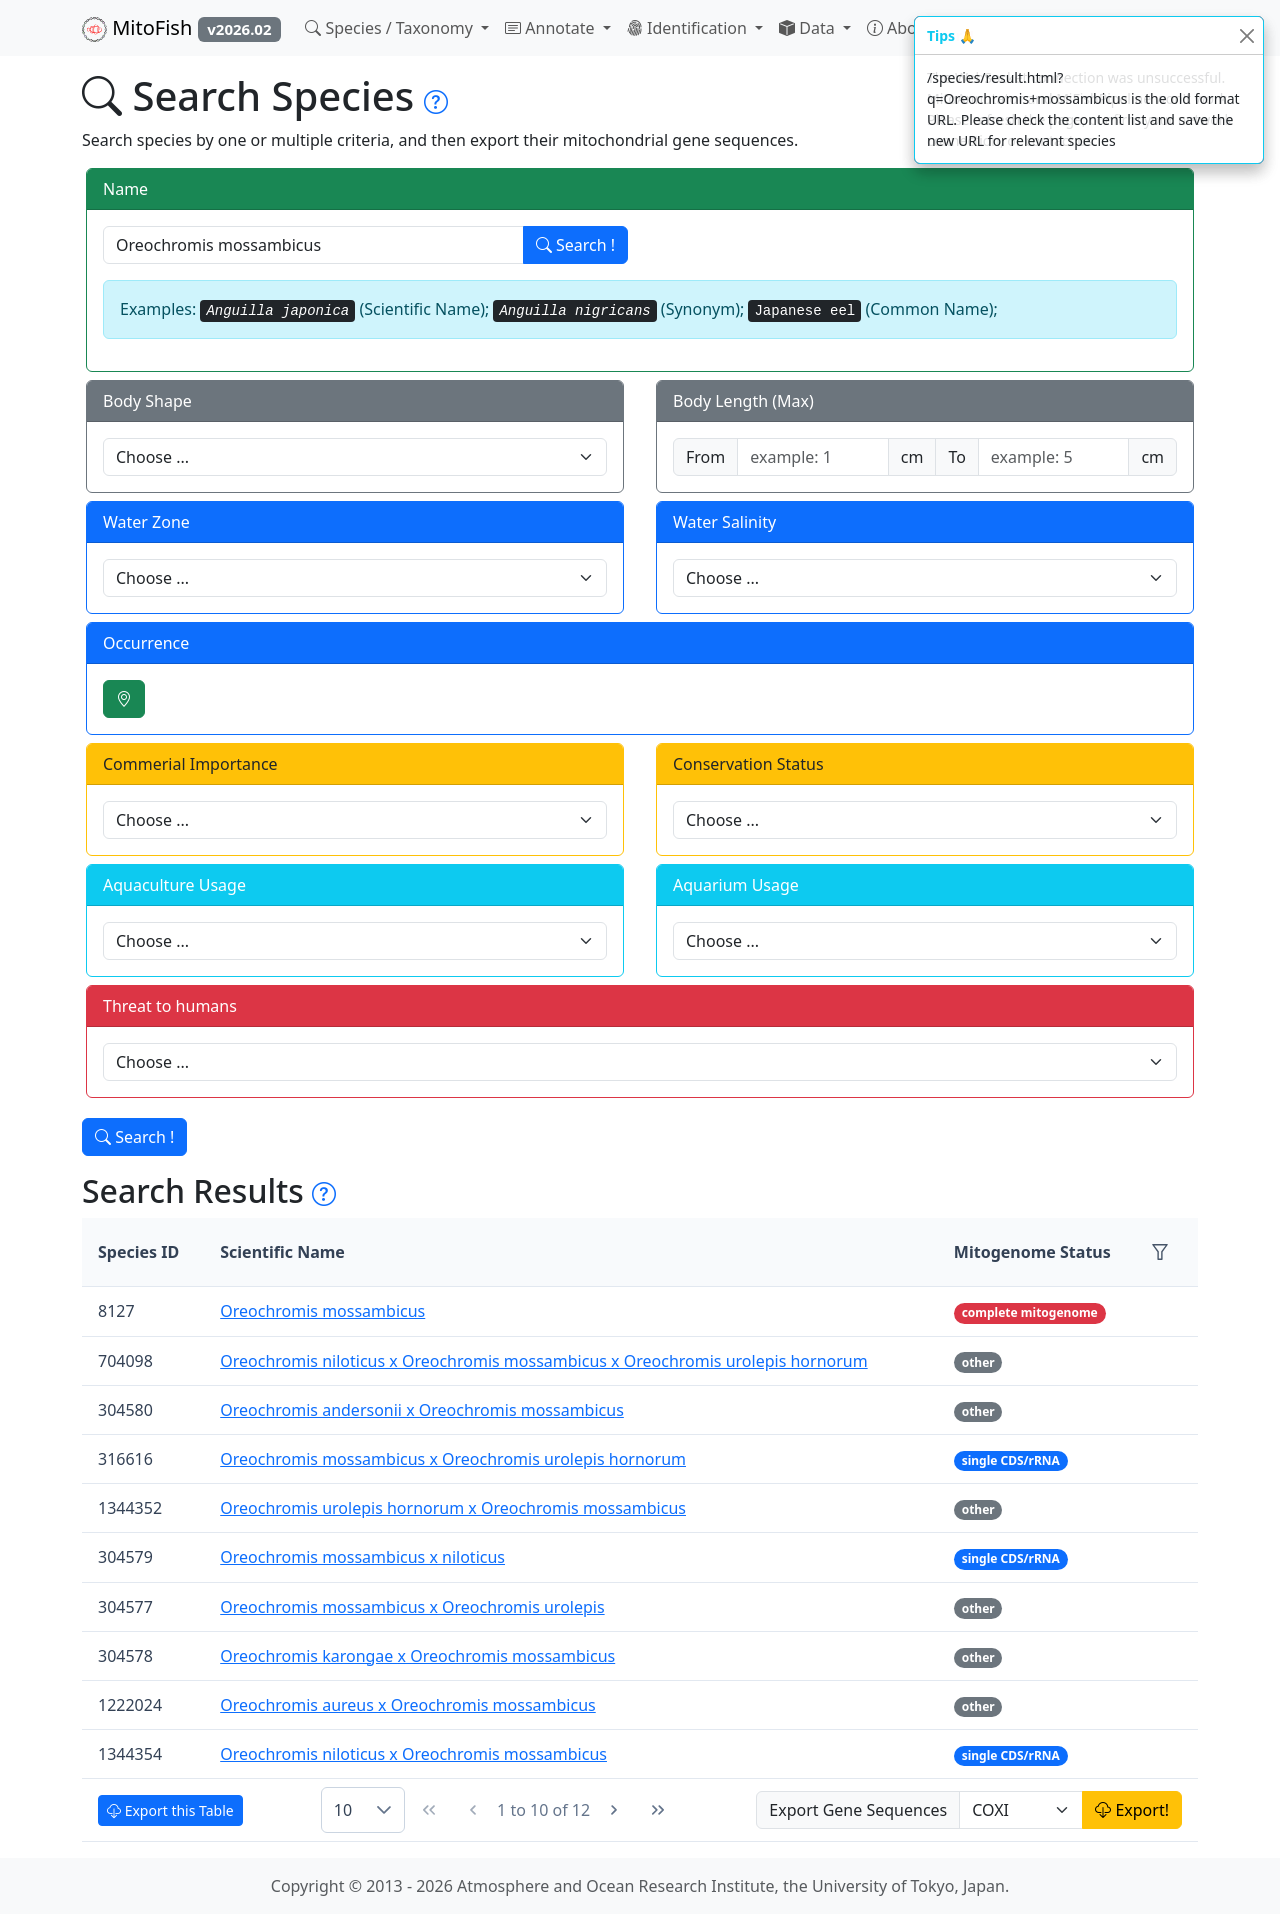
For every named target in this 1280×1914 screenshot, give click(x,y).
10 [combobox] (343, 1810)
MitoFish (181, 28)
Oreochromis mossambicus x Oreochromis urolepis (412, 1607)
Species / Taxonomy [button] (391, 28)
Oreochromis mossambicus (322, 1311)
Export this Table (170, 1810)
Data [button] (809, 28)
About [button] (902, 28)
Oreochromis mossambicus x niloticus (362, 1557)
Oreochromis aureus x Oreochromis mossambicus (408, 1705)
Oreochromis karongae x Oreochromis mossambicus (417, 1656)
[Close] (1246, 35)
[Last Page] (658, 1810)
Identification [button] (689, 28)
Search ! (575, 245)
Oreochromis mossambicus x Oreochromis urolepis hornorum (453, 1459)
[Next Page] (614, 1810)
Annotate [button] (552, 28)
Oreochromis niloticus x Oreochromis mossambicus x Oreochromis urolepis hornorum (543, 1361)
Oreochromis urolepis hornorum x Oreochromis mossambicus (453, 1508)
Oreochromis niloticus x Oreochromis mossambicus (413, 1754)
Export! (1132, 1810)
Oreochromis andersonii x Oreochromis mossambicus (422, 1410)
